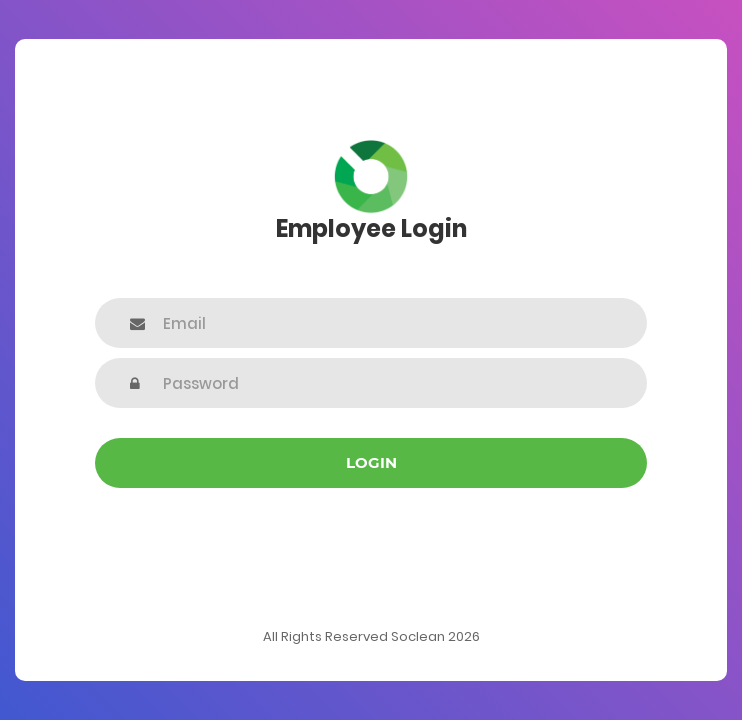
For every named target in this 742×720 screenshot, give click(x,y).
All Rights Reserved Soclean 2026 (371, 636)
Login (371, 462)
